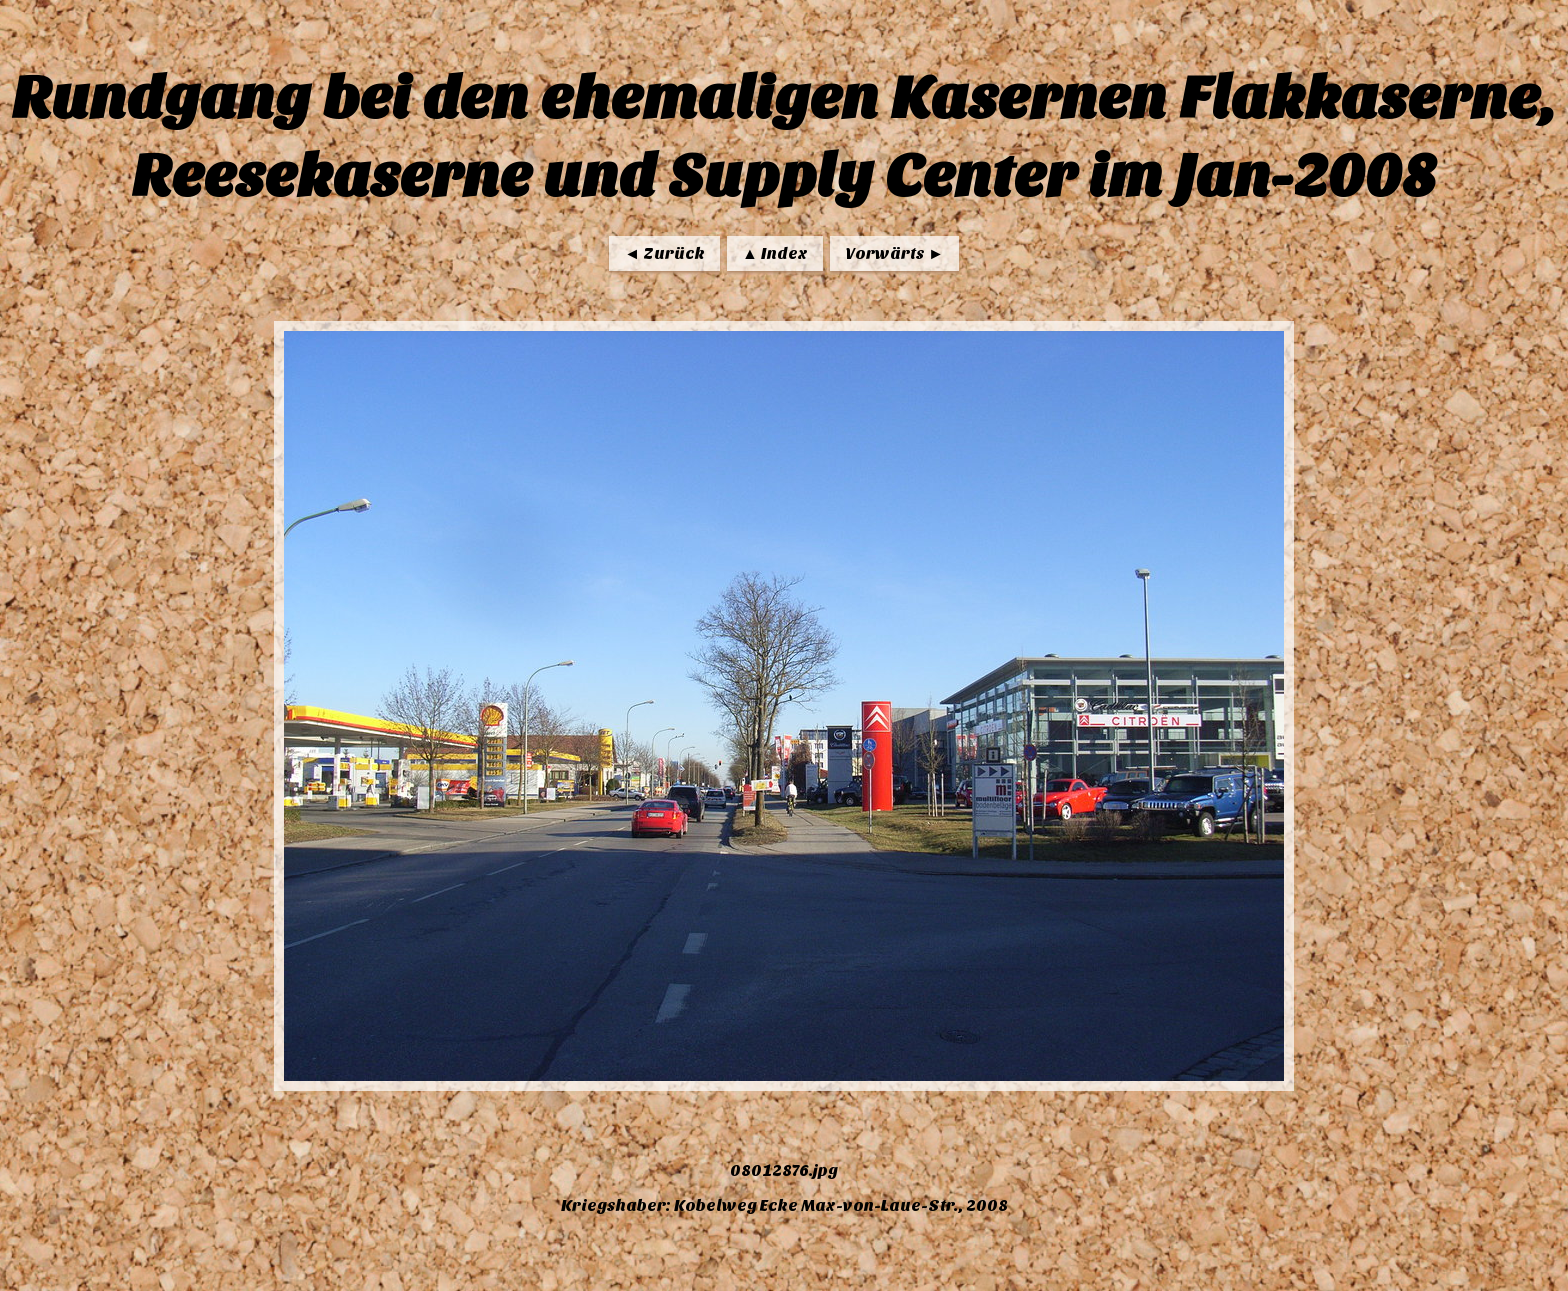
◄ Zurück (664, 253)
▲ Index (775, 253)
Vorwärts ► (894, 253)
